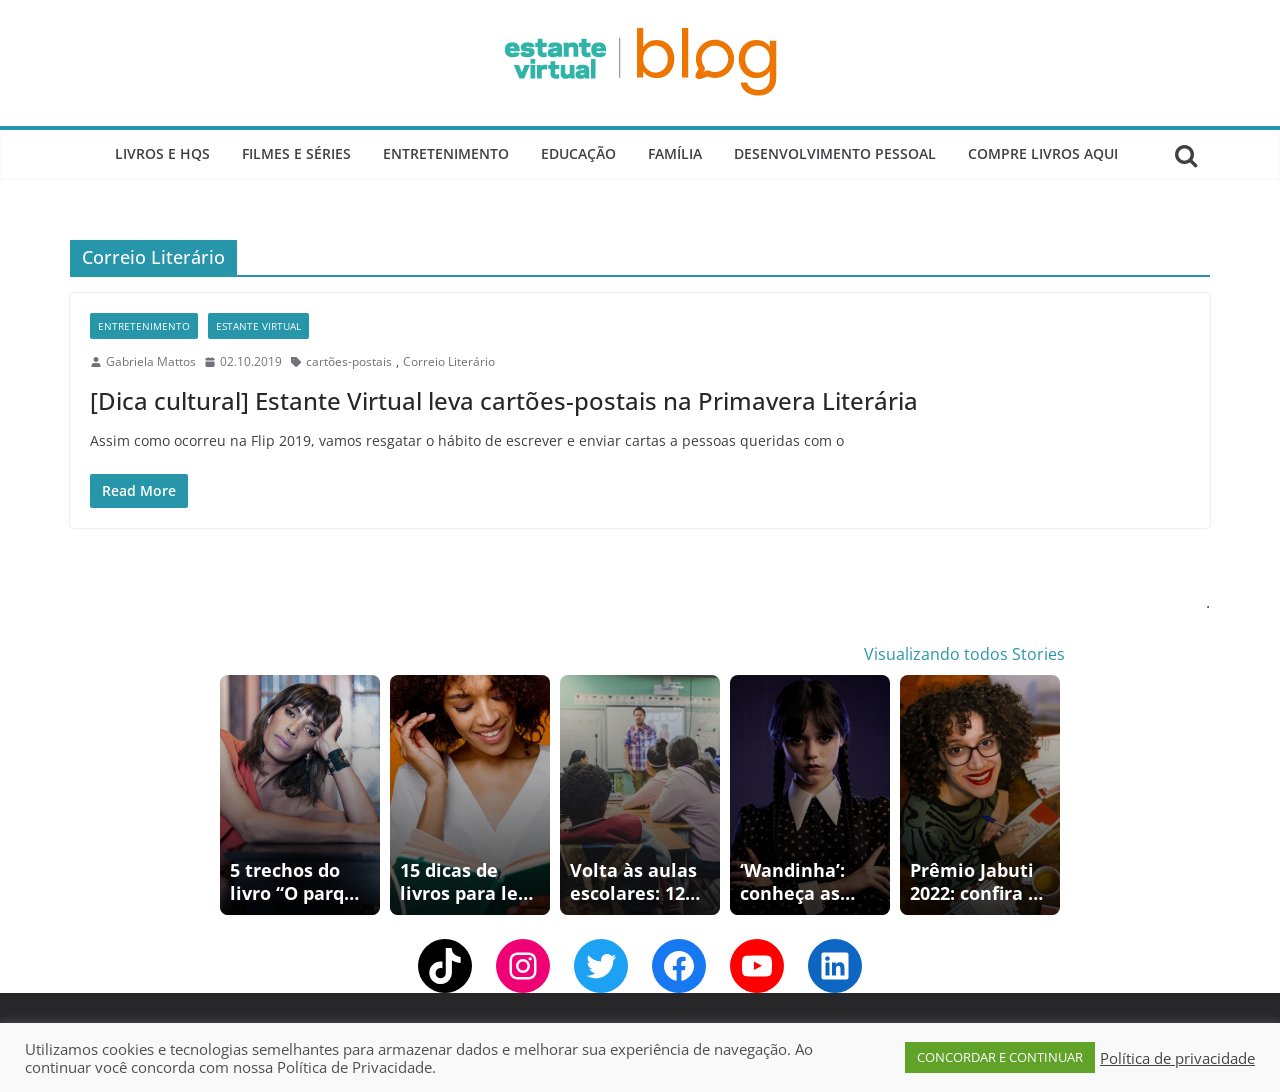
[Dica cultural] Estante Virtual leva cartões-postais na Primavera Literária (504, 400)
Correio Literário (449, 361)
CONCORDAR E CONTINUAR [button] (1000, 1057)
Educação (578, 153)
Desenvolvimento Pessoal (835, 153)
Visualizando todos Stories (964, 654)
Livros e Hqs (162, 153)
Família (675, 153)
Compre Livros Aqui (1043, 153)
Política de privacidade (1177, 1058)
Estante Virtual (258, 326)
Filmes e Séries (296, 153)
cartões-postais (349, 361)
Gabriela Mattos (151, 361)
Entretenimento (446, 153)
